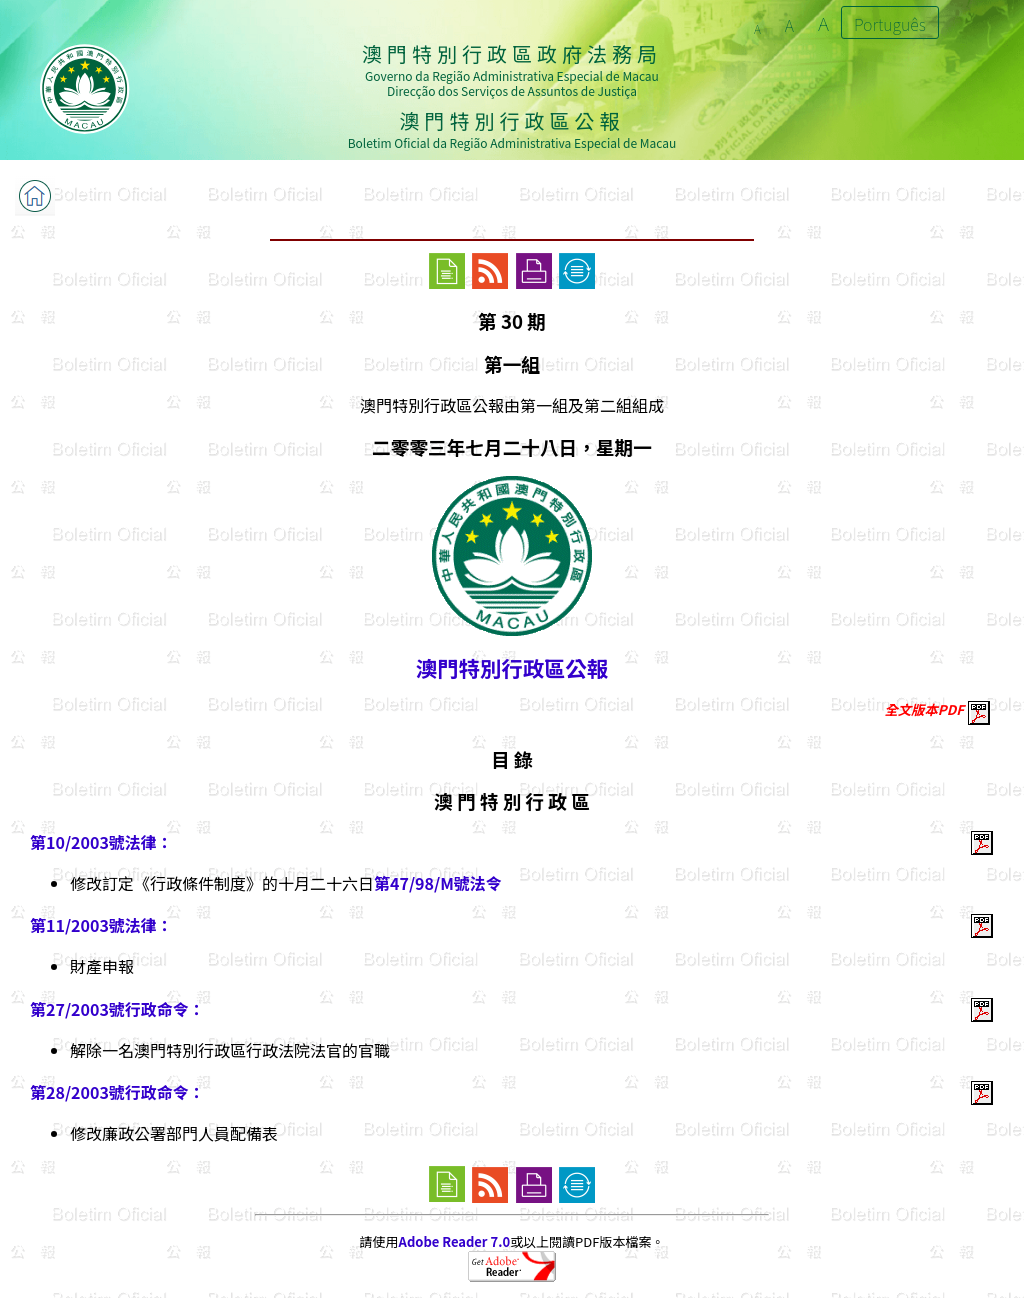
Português (890, 24)
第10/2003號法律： (101, 842)
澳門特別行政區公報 (512, 667)
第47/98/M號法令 (438, 883)
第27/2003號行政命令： (117, 1009)
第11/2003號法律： (101, 925)
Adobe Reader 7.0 (454, 1241)
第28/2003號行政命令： (117, 1092)
